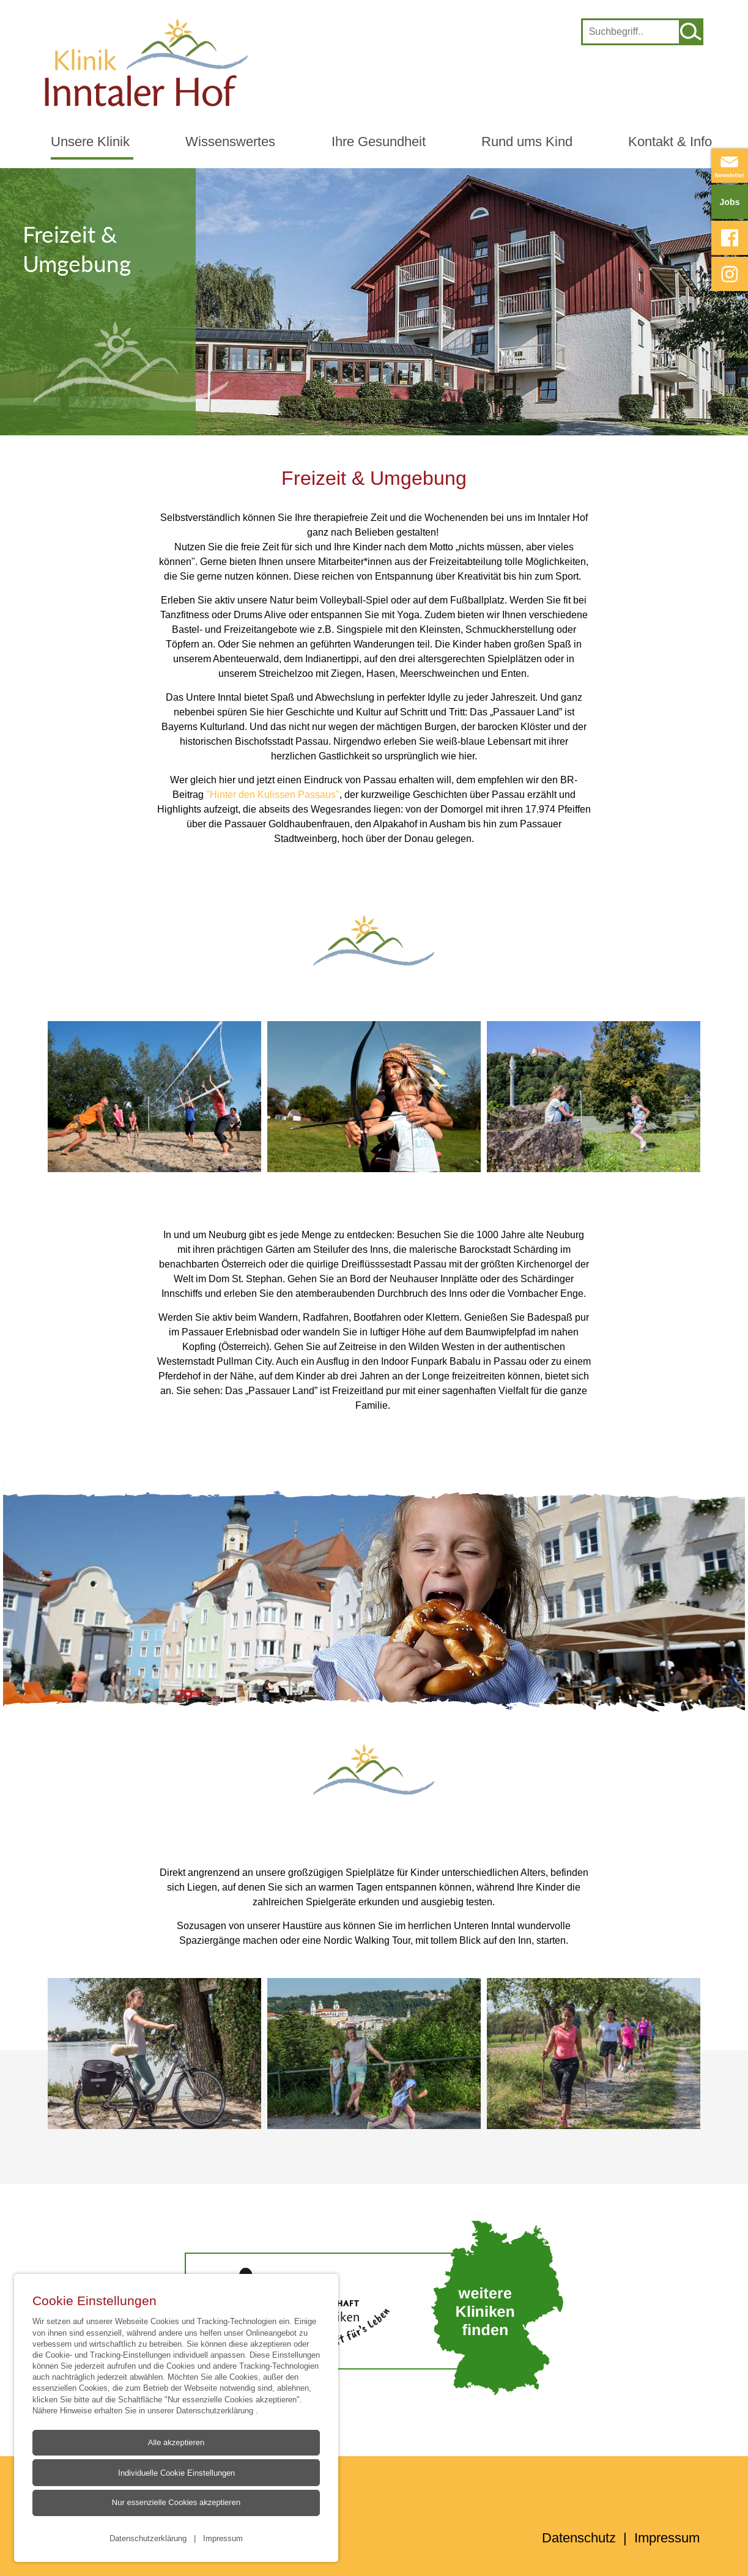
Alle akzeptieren (176, 2442)
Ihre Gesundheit (378, 141)
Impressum (223, 2537)
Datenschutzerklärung (216, 2410)
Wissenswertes (230, 141)
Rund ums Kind (526, 141)
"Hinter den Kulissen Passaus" (272, 794)
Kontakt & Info (670, 141)
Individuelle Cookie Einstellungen (176, 2473)
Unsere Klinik (90, 141)
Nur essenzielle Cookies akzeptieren (176, 2502)
